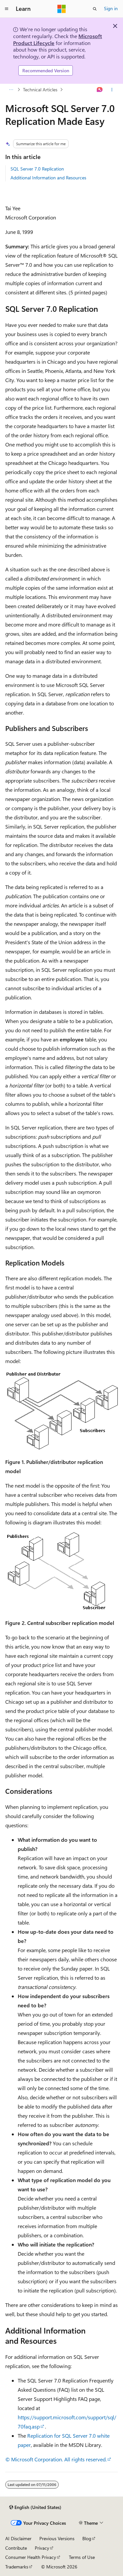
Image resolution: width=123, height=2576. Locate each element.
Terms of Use (82, 2557)
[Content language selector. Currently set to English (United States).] (35, 2507)
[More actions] (112, 89)
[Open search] (94, 9)
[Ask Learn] (99, 89)
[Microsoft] (61, 9)
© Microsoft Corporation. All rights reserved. (56, 2459)
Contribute (16, 2548)
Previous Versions (56, 2538)
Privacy (42, 2548)
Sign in (111, 8)
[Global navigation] (6, 9)
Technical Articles (40, 89)
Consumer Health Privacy (30, 2557)
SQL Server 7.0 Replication (37, 169)
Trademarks (16, 2567)
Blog (86, 2538)
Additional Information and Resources (48, 177)
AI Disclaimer (18, 2538)
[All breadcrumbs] (11, 89)
